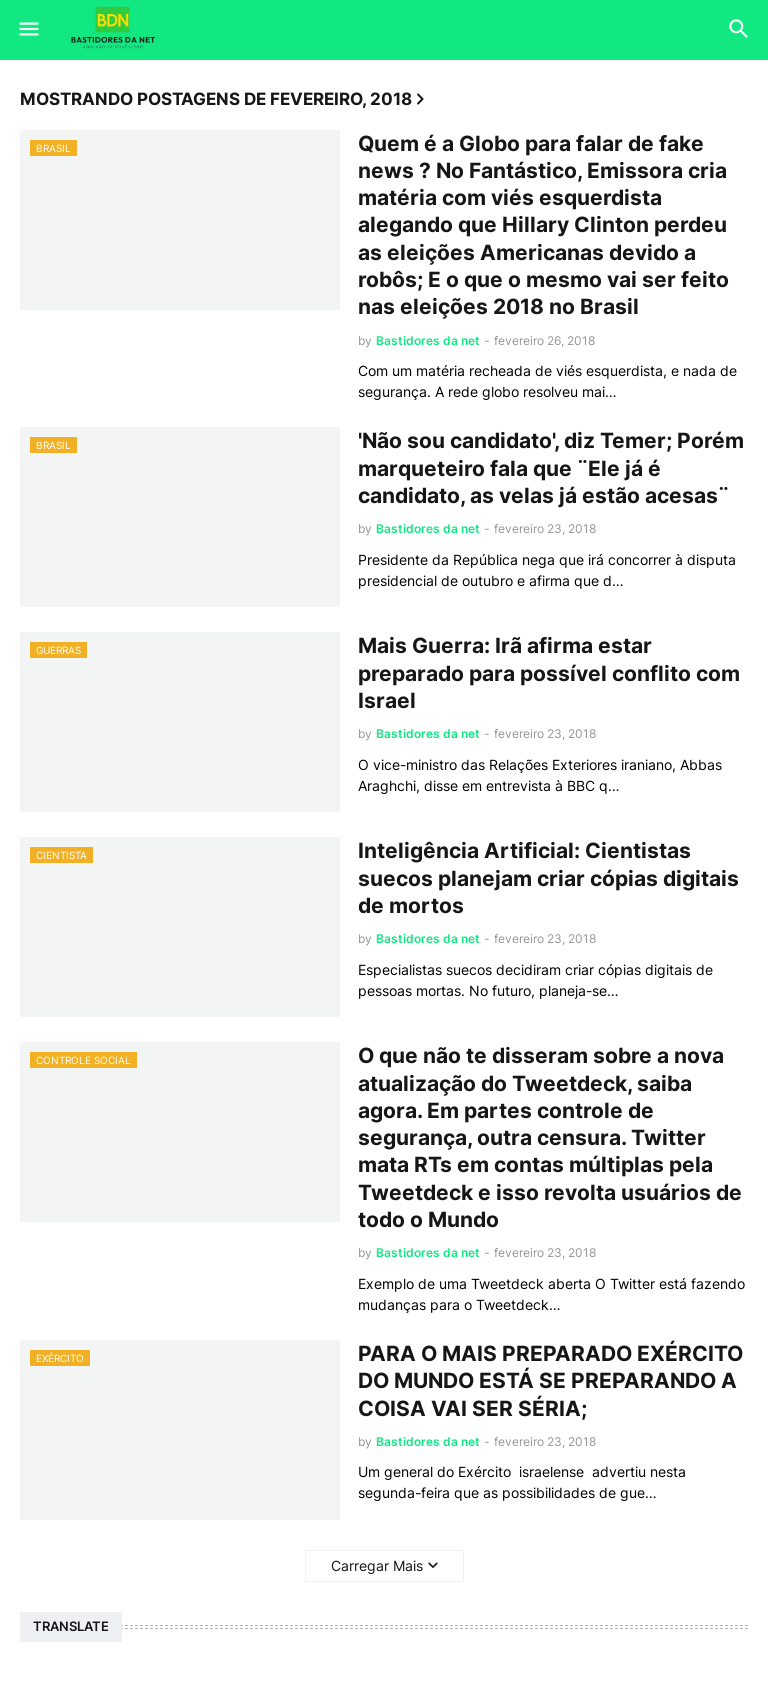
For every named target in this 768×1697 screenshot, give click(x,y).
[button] (27, 30)
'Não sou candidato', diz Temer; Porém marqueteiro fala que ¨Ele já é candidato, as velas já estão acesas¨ (551, 468)
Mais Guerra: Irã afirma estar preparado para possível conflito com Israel (549, 673)
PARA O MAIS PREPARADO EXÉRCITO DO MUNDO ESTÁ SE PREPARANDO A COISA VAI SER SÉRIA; (550, 1381)
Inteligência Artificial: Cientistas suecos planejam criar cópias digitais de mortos (548, 878)
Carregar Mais (377, 1565)
